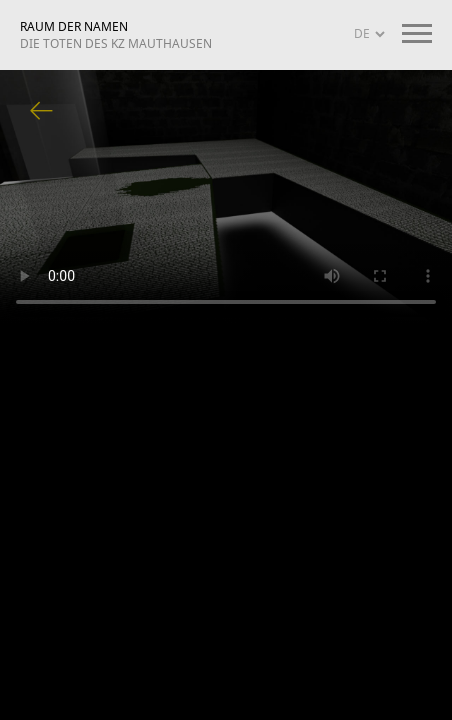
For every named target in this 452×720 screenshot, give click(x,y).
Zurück (42, 112)
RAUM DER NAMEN (116, 35)
